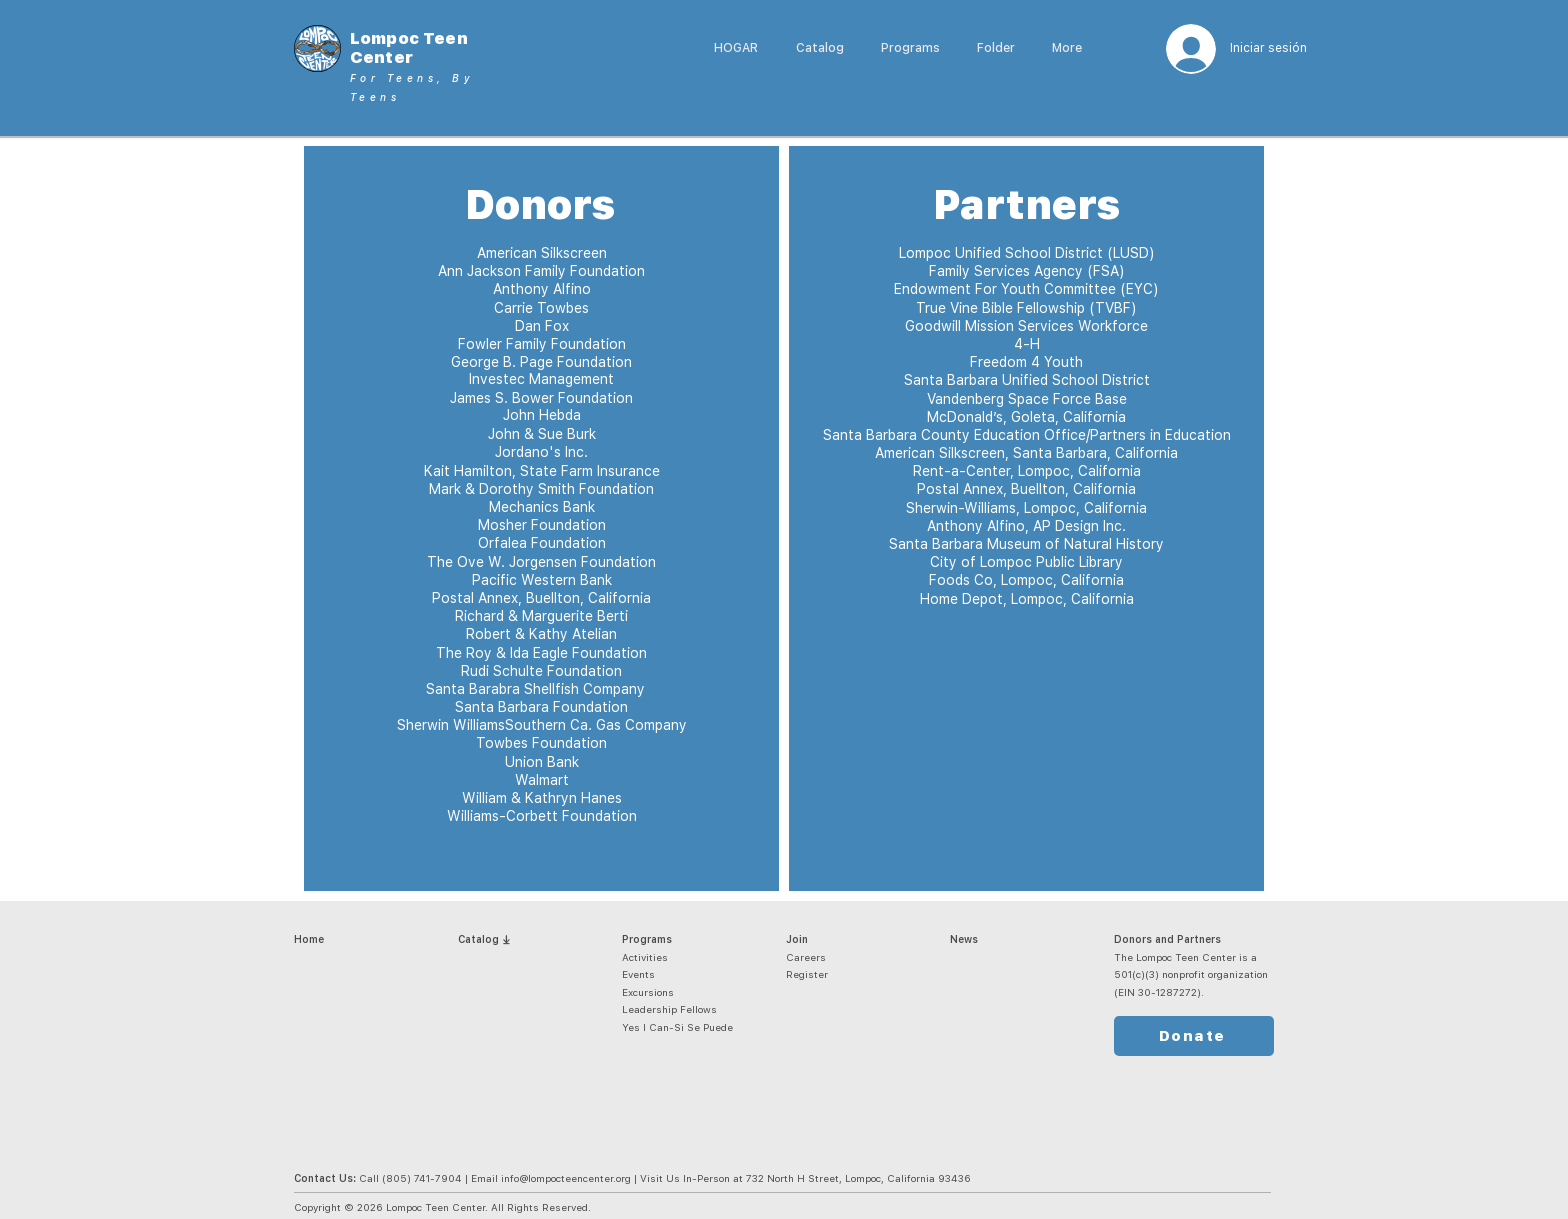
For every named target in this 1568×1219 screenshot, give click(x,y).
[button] (910, 48)
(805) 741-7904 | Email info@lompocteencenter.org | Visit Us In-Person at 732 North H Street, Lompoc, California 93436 (676, 1178)
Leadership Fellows (669, 1009)
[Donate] (1194, 1036)
